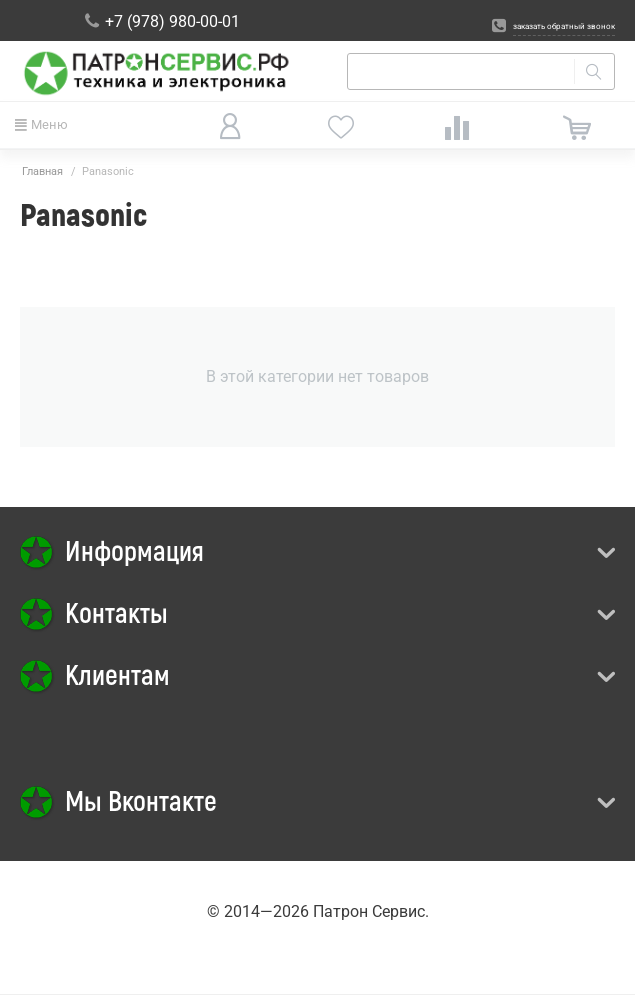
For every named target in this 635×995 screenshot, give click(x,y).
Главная (42, 171)
